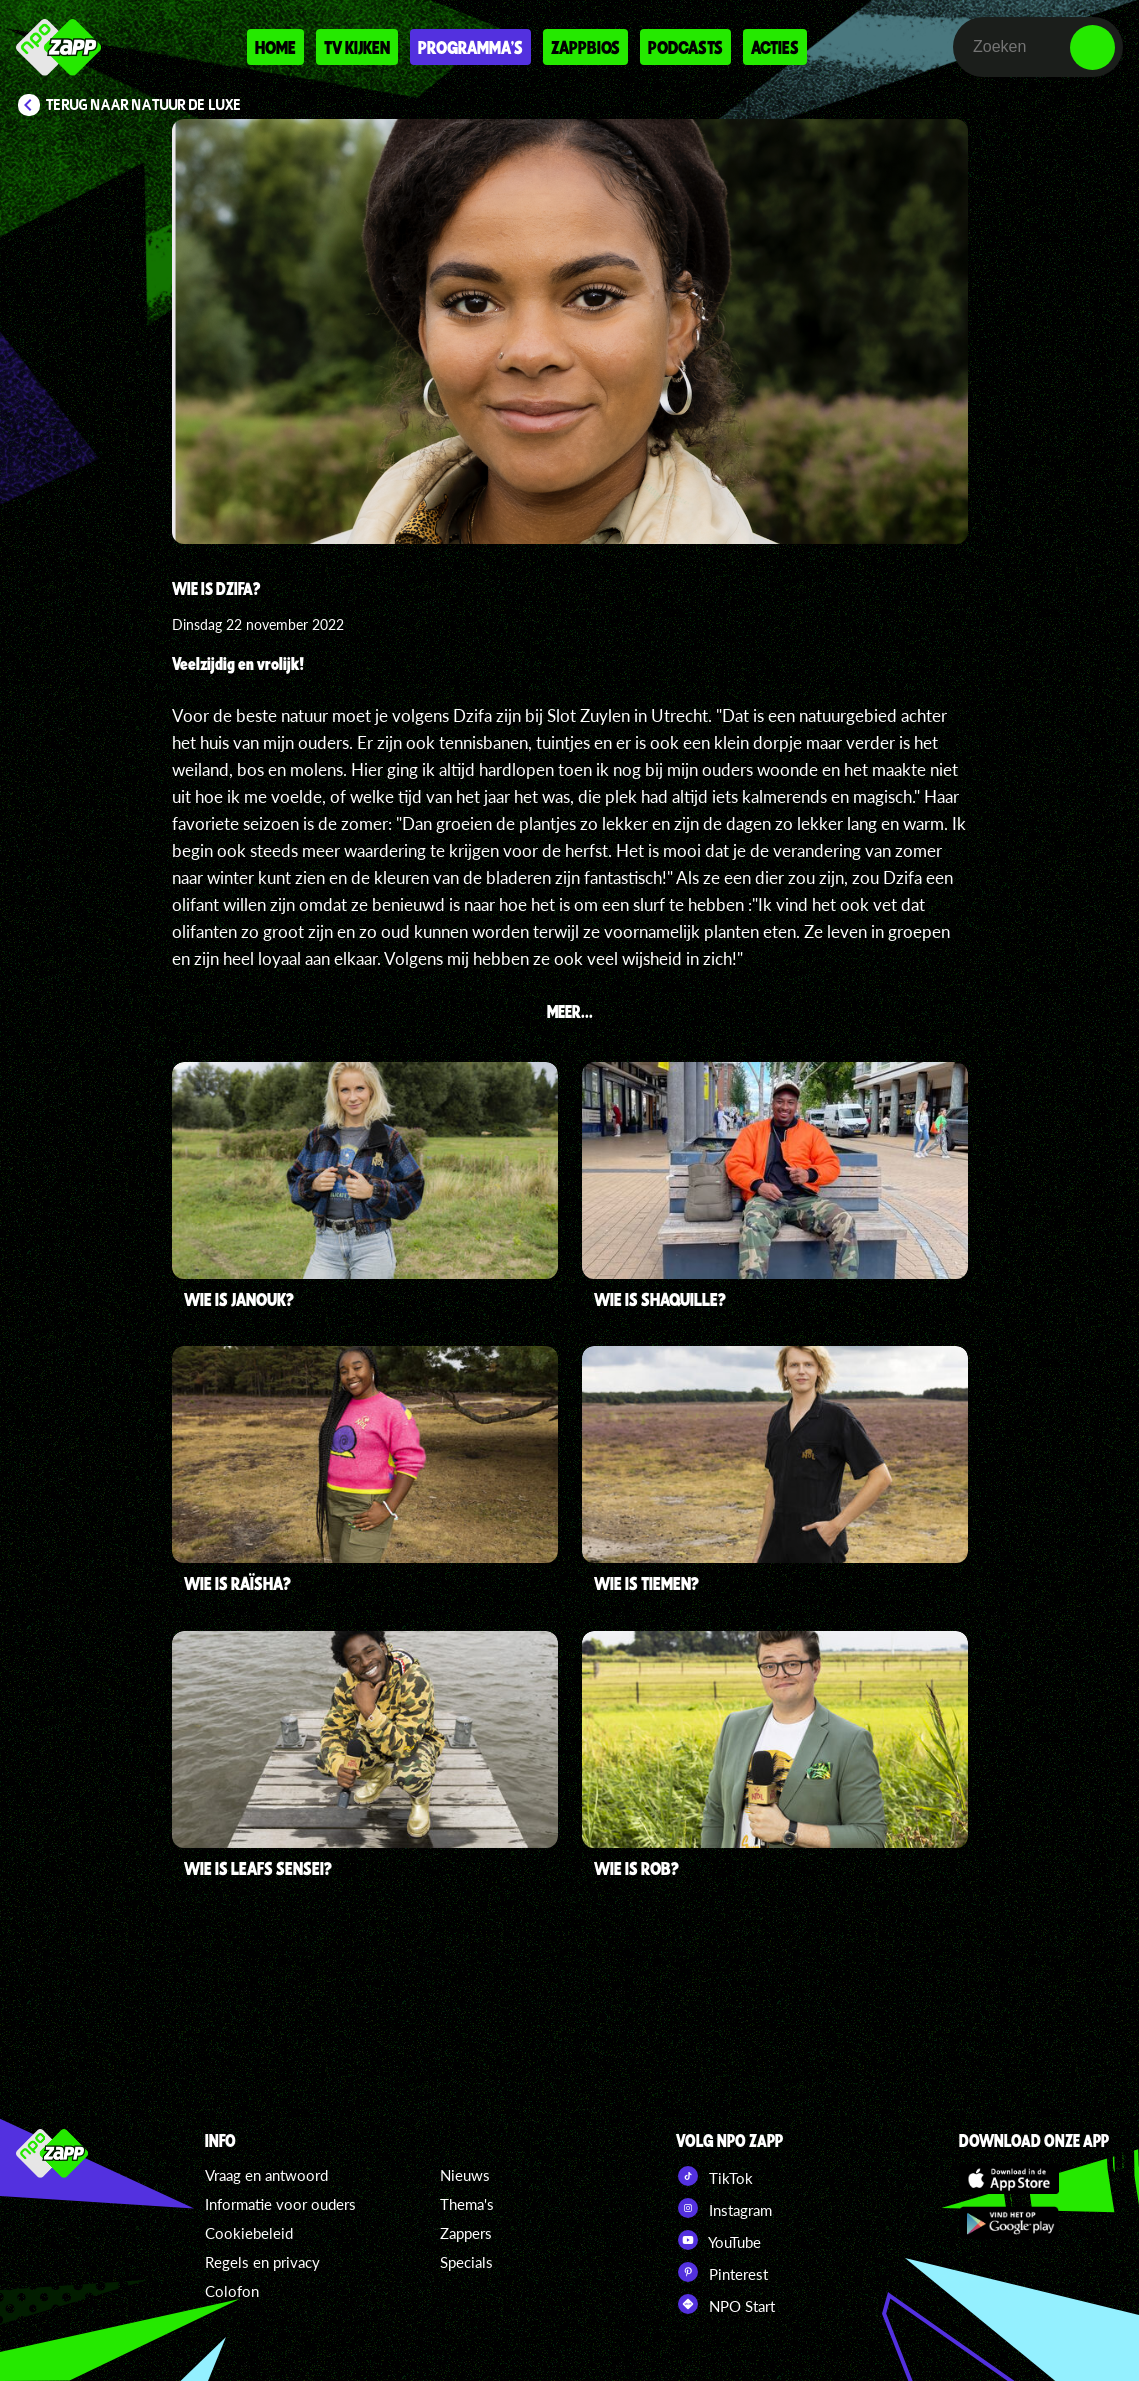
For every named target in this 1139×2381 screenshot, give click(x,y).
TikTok (714, 2176)
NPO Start (725, 2304)
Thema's (467, 2204)
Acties (775, 47)
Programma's (470, 47)
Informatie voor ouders (280, 2204)
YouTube (718, 2240)
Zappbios (585, 47)
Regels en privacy (262, 2262)
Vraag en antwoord (266, 2175)
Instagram (724, 2208)
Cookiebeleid (249, 2233)
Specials (466, 2262)
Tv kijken (357, 47)
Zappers (466, 2233)
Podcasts (685, 47)
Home (275, 47)
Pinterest (722, 2272)
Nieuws (465, 2175)
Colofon (232, 2291)
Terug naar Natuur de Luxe (144, 105)
